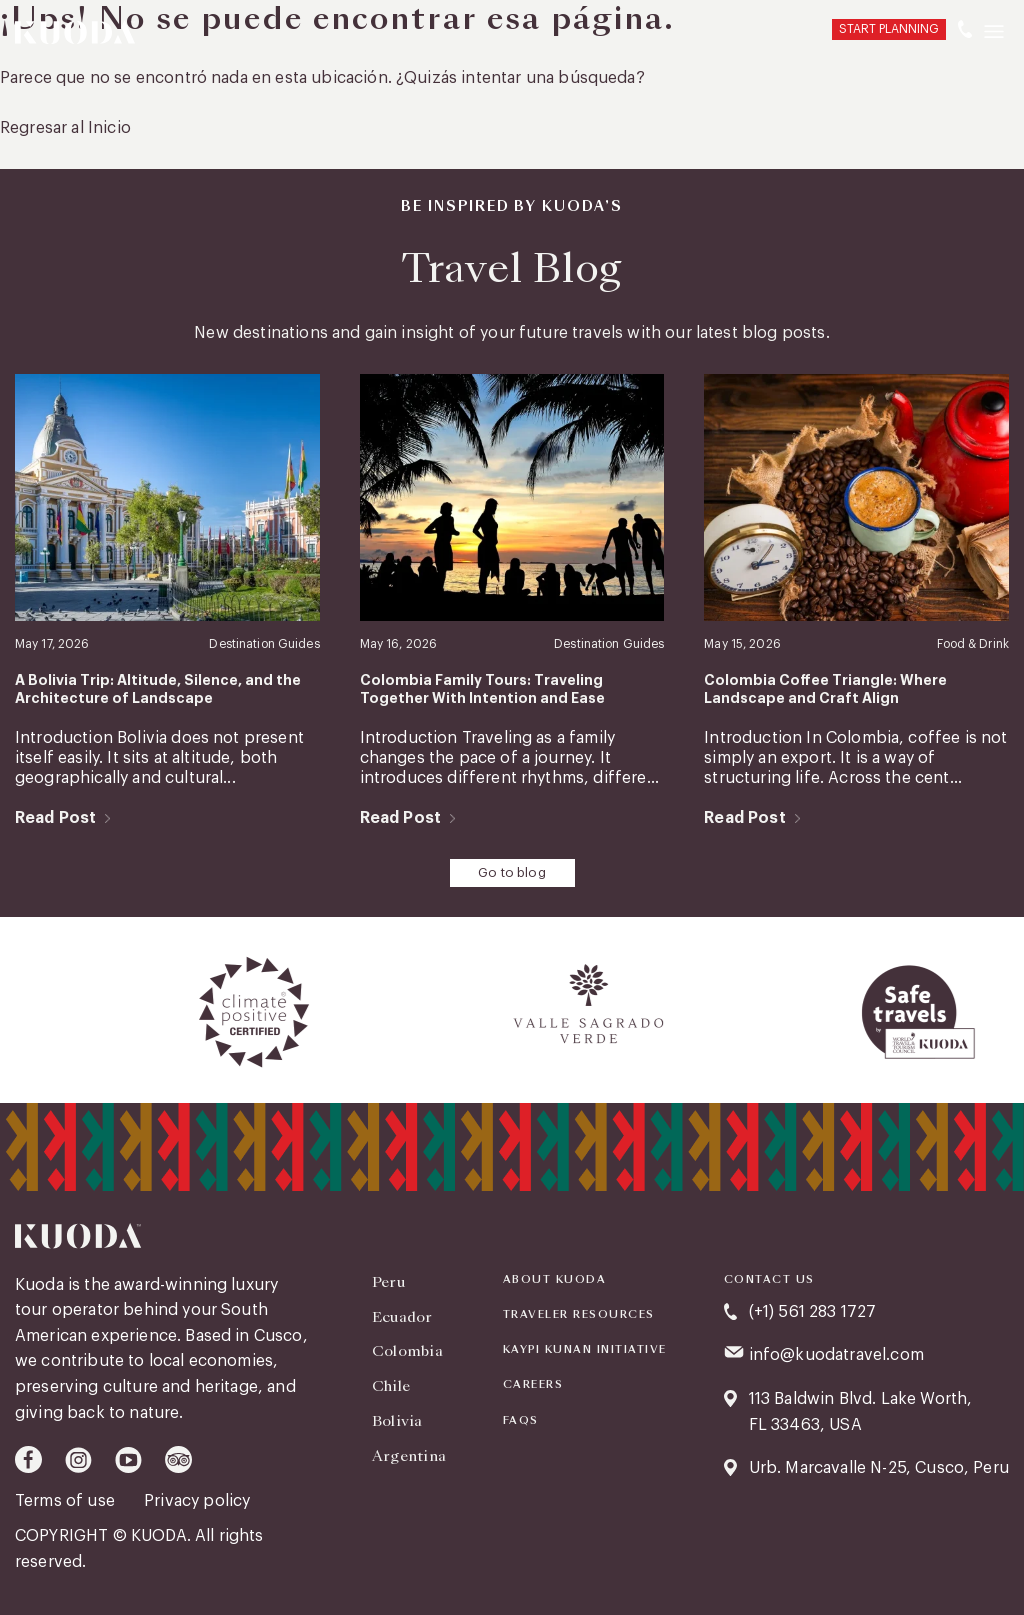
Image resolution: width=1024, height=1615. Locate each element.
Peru (388, 1282)
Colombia (407, 1351)
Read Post (55, 818)
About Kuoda (555, 1280)
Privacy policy (197, 1501)
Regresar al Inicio (65, 128)
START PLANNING (889, 29)
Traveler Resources (579, 1315)
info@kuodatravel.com (836, 1355)
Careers (533, 1385)
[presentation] (21, 1012)
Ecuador (402, 1317)
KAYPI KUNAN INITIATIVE (585, 1350)
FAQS (521, 1421)
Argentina (409, 1456)
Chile (391, 1386)
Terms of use (67, 1501)
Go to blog (512, 872)
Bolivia (397, 1421)
